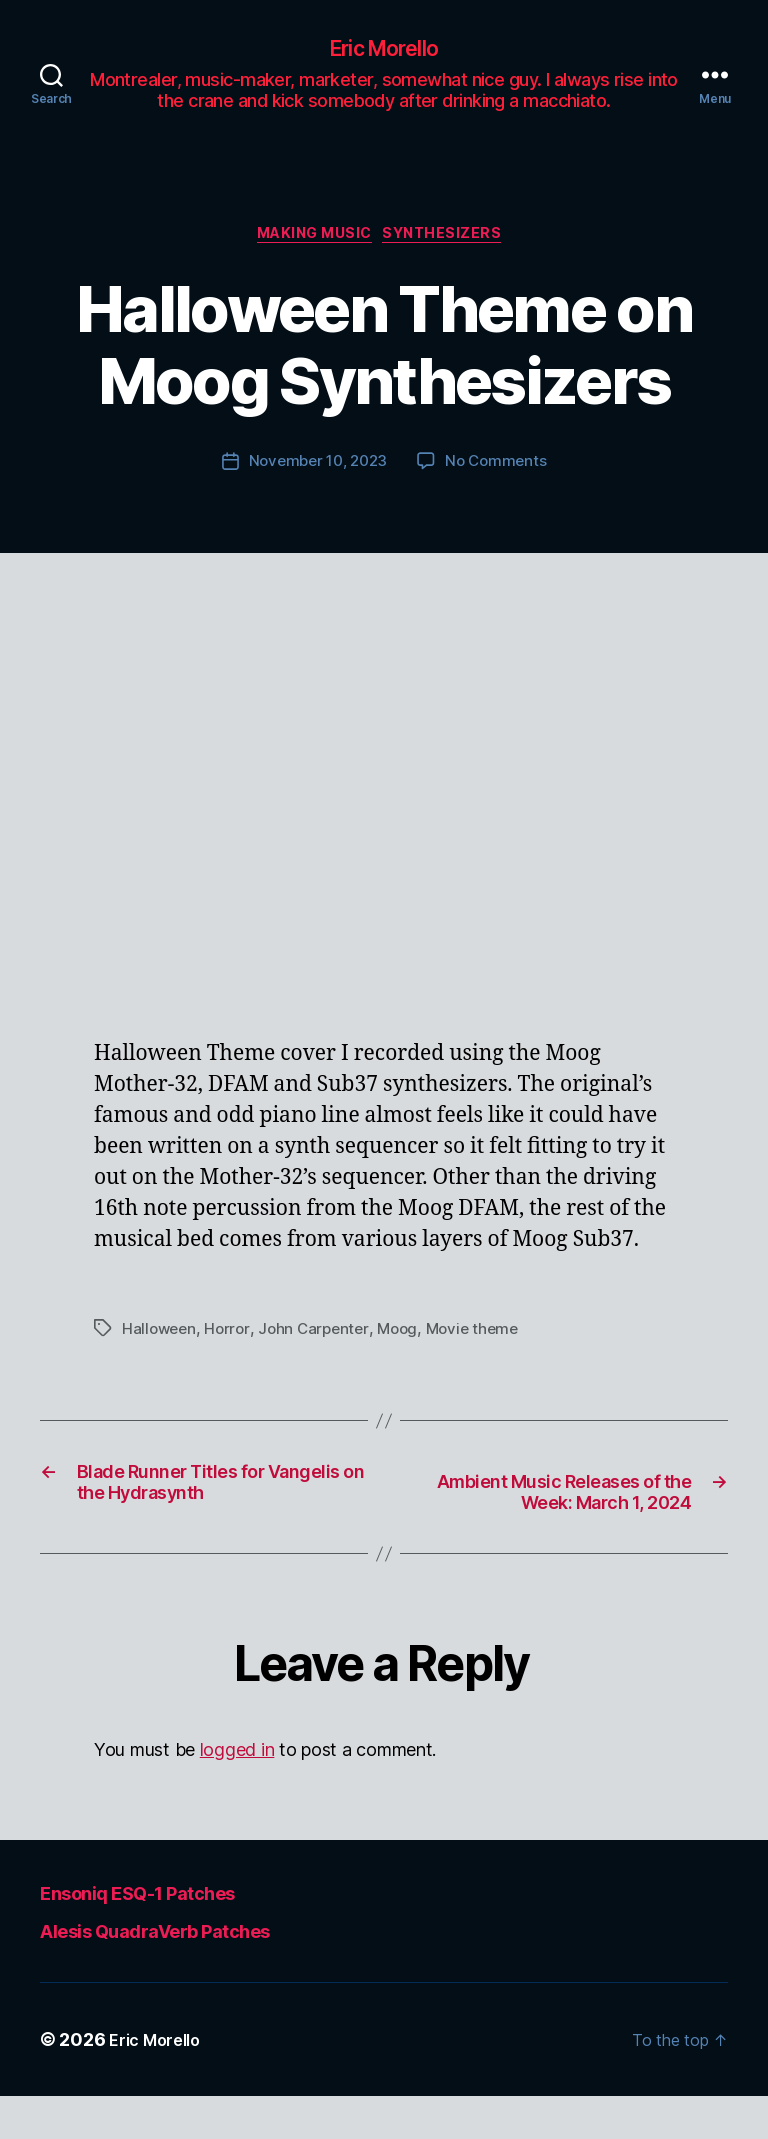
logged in (237, 1793)
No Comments (500, 470)
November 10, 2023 (316, 470)
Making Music (313, 241)
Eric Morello (384, 50)
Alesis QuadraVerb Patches (193, 1972)
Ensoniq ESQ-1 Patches (170, 1934)
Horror (231, 1337)
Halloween (161, 1337)
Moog (407, 1337)
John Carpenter (320, 1337)
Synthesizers (456, 241)
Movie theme (485, 1337)
